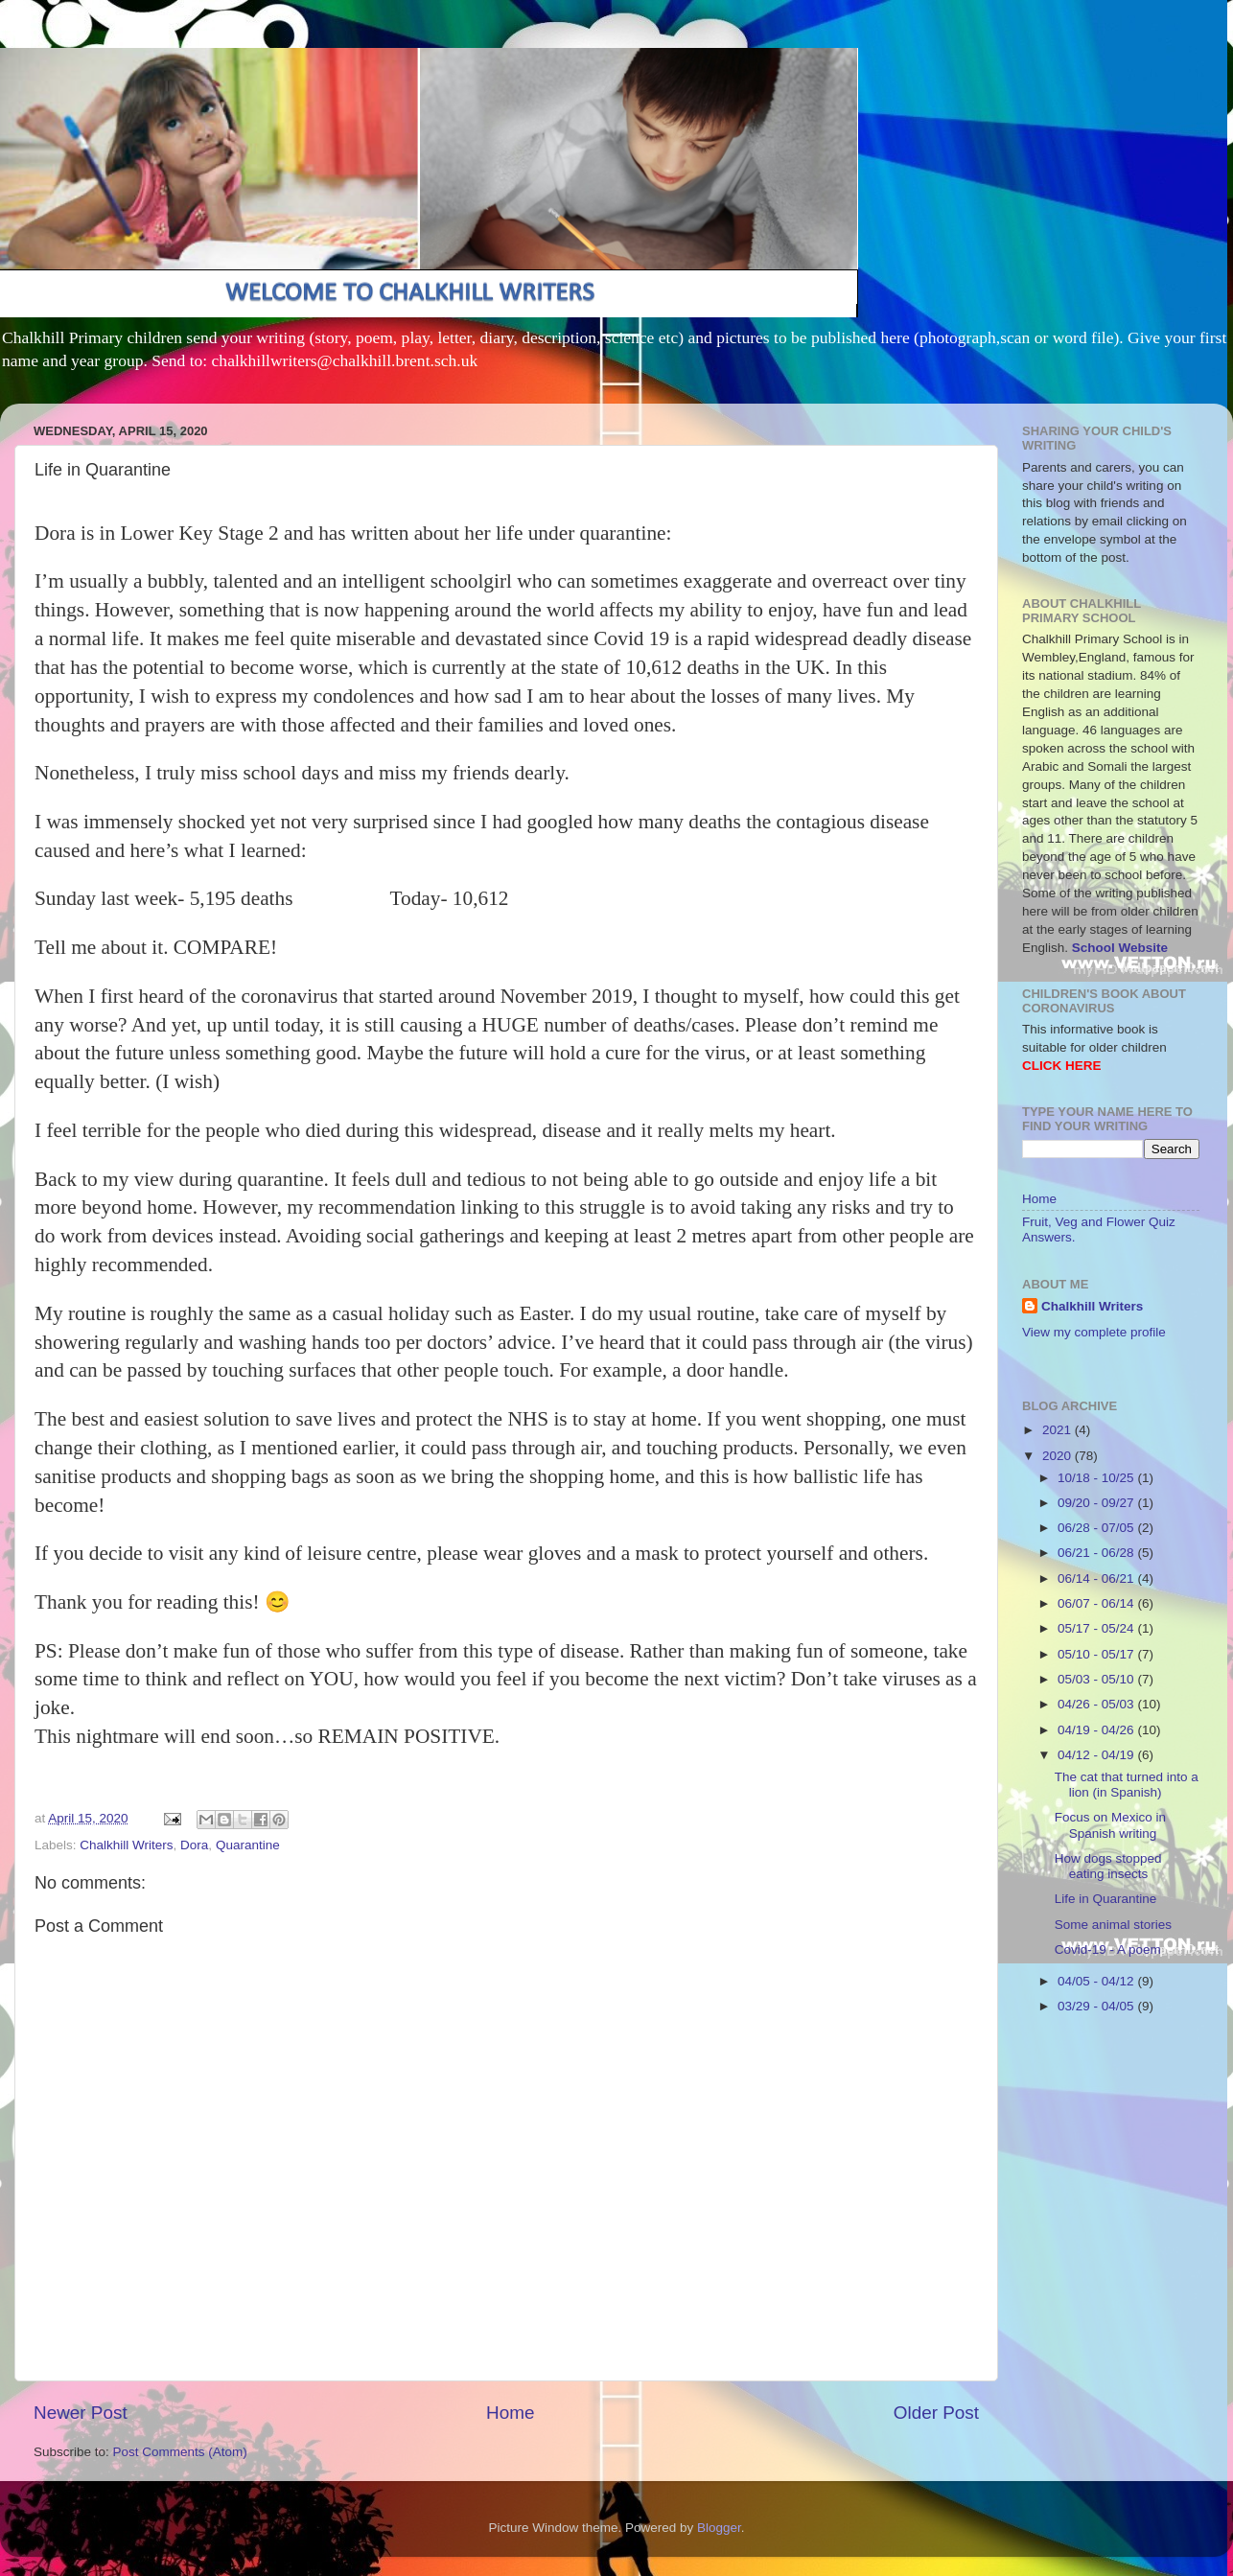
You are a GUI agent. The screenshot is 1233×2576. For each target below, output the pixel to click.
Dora (194, 1845)
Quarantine (248, 1845)
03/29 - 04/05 (1097, 2006)
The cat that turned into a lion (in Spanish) (1126, 1784)
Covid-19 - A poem (1108, 1949)
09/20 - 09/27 (1097, 1503)
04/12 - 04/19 (1097, 1755)
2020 (1058, 1456)
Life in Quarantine (1106, 1898)
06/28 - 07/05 (1097, 1527)
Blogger (719, 2527)
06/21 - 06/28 (1097, 1552)
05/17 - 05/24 (1097, 1628)
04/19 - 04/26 (1097, 1730)
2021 (1058, 1430)
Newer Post (81, 2412)
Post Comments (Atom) (180, 2452)
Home (510, 2412)
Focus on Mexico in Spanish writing (1110, 1825)
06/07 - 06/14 (1097, 1603)
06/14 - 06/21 (1097, 1578)
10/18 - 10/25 (1097, 1478)
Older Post (936, 2412)
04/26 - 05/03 (1097, 1704)
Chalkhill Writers (126, 1845)
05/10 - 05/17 (1097, 1654)
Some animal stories (1113, 1924)
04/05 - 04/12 (1097, 1981)
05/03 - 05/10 (1097, 1679)
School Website (1120, 947)
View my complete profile (1094, 1332)
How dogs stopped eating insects (1108, 1866)
